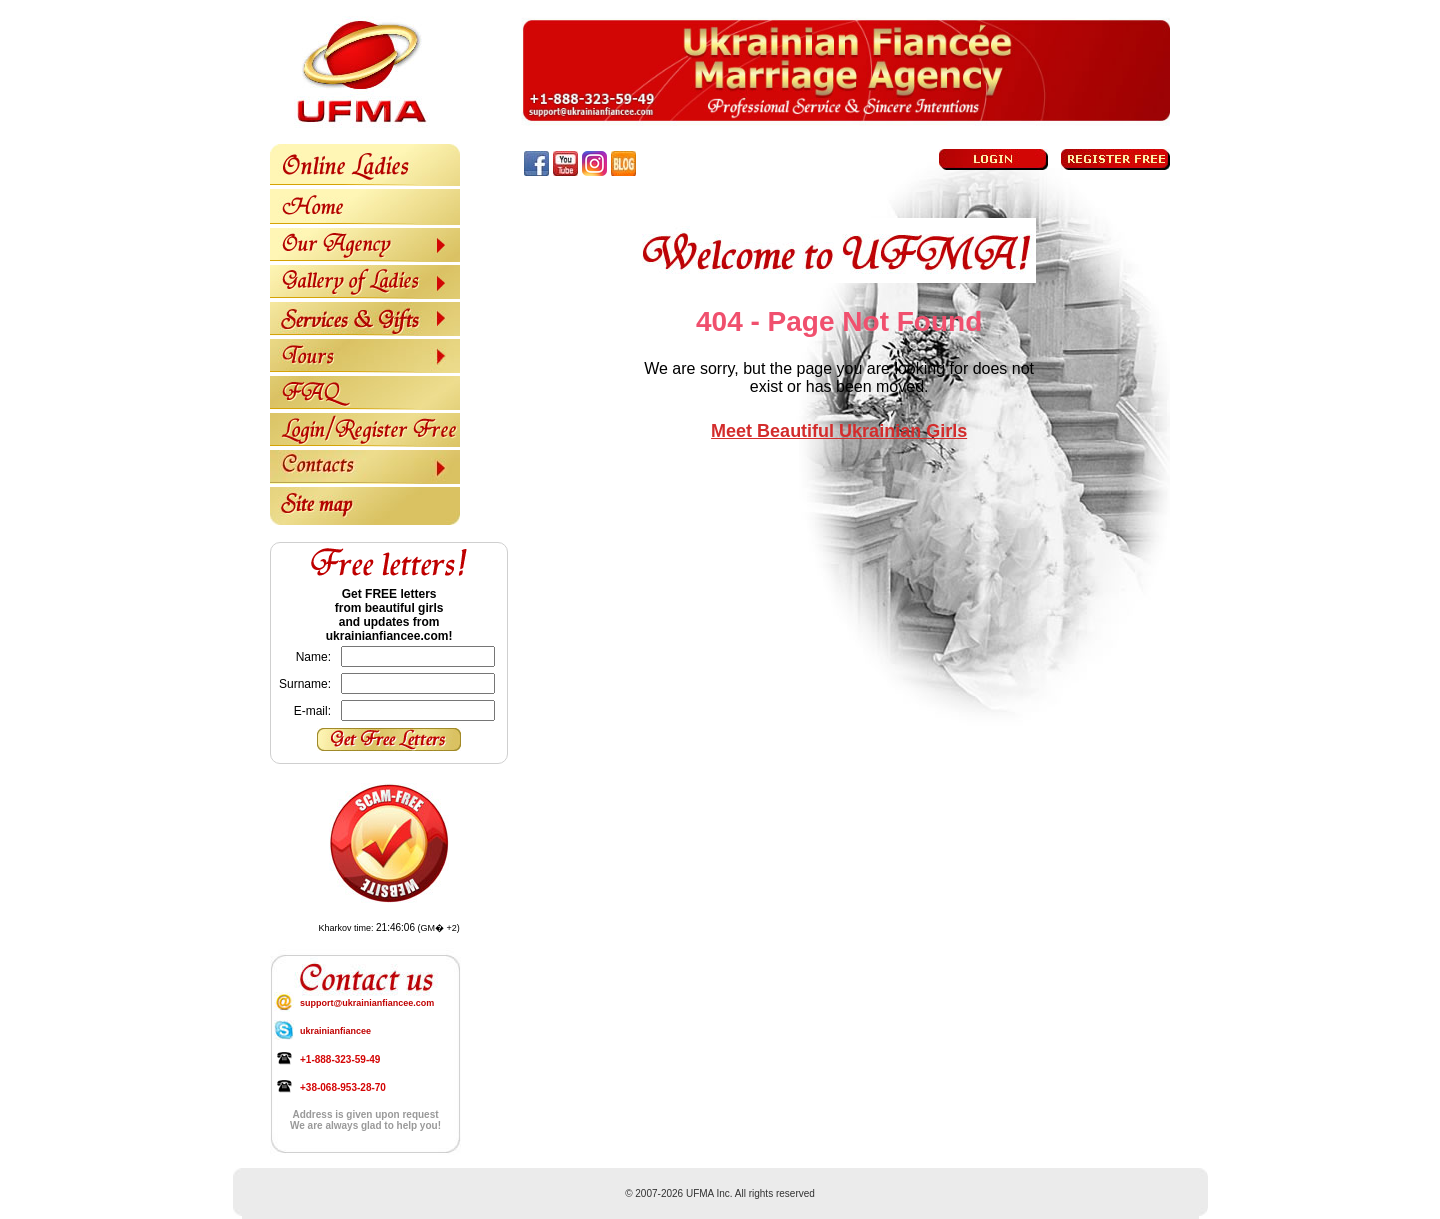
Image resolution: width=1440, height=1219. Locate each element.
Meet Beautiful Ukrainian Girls (839, 431)
